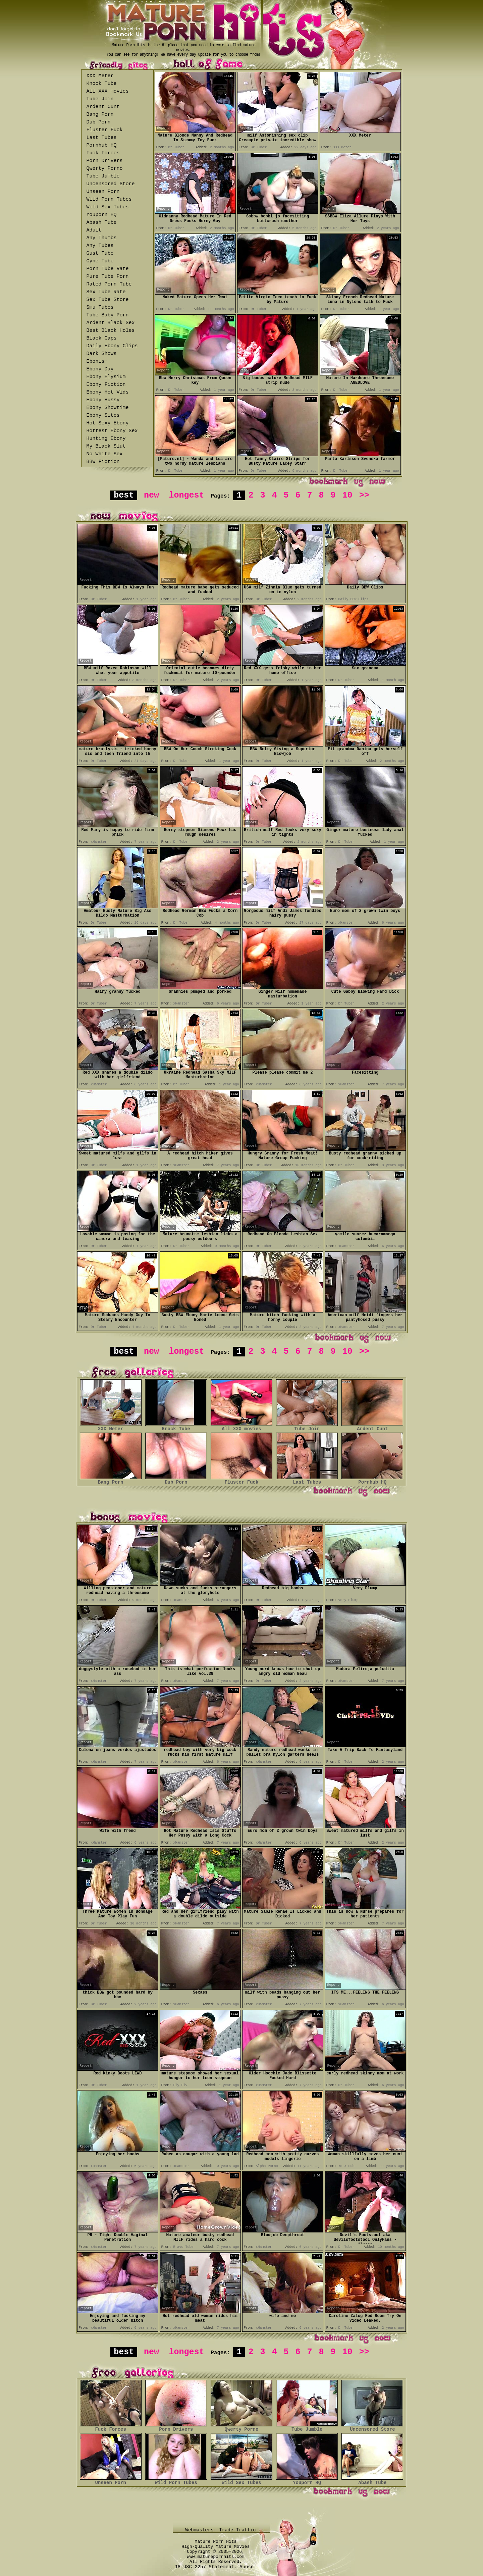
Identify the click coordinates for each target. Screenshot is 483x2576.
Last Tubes (102, 138)
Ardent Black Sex (111, 323)
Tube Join (100, 99)
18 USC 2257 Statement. (206, 2567)
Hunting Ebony (106, 439)
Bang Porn (100, 114)
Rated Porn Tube (109, 284)
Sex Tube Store (108, 300)
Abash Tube (102, 222)
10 (347, 495)
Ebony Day (100, 369)
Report (163, 128)
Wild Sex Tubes (108, 207)
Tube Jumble (103, 176)
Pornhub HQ (102, 145)
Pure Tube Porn (108, 276)
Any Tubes (100, 246)
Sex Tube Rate (106, 292)
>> (364, 495)
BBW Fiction (103, 462)
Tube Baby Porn (108, 315)
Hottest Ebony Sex (112, 431)
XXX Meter (100, 76)
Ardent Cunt (103, 107)
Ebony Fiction (106, 385)
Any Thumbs (102, 238)
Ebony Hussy (103, 400)
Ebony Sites (103, 415)
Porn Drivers (105, 161)
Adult (94, 230)
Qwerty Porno (105, 168)
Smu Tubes (100, 307)
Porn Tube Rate (108, 269)
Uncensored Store (111, 184)
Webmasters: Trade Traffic (222, 2530)
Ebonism (97, 361)
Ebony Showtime (108, 408)
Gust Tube (100, 253)
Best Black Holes (111, 330)
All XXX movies (108, 91)
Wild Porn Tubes (109, 199)
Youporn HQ (102, 215)
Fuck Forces (103, 153)
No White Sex (105, 454)
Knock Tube (102, 84)
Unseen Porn (103, 192)
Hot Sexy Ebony (108, 423)
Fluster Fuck (105, 130)
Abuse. (247, 2567)
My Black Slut (106, 446)
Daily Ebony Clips (112, 346)
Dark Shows (102, 354)
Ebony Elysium (106, 377)
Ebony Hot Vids (108, 392)
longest (186, 495)
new (151, 495)
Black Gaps (102, 338)
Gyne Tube (100, 261)
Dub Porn (99, 122)
